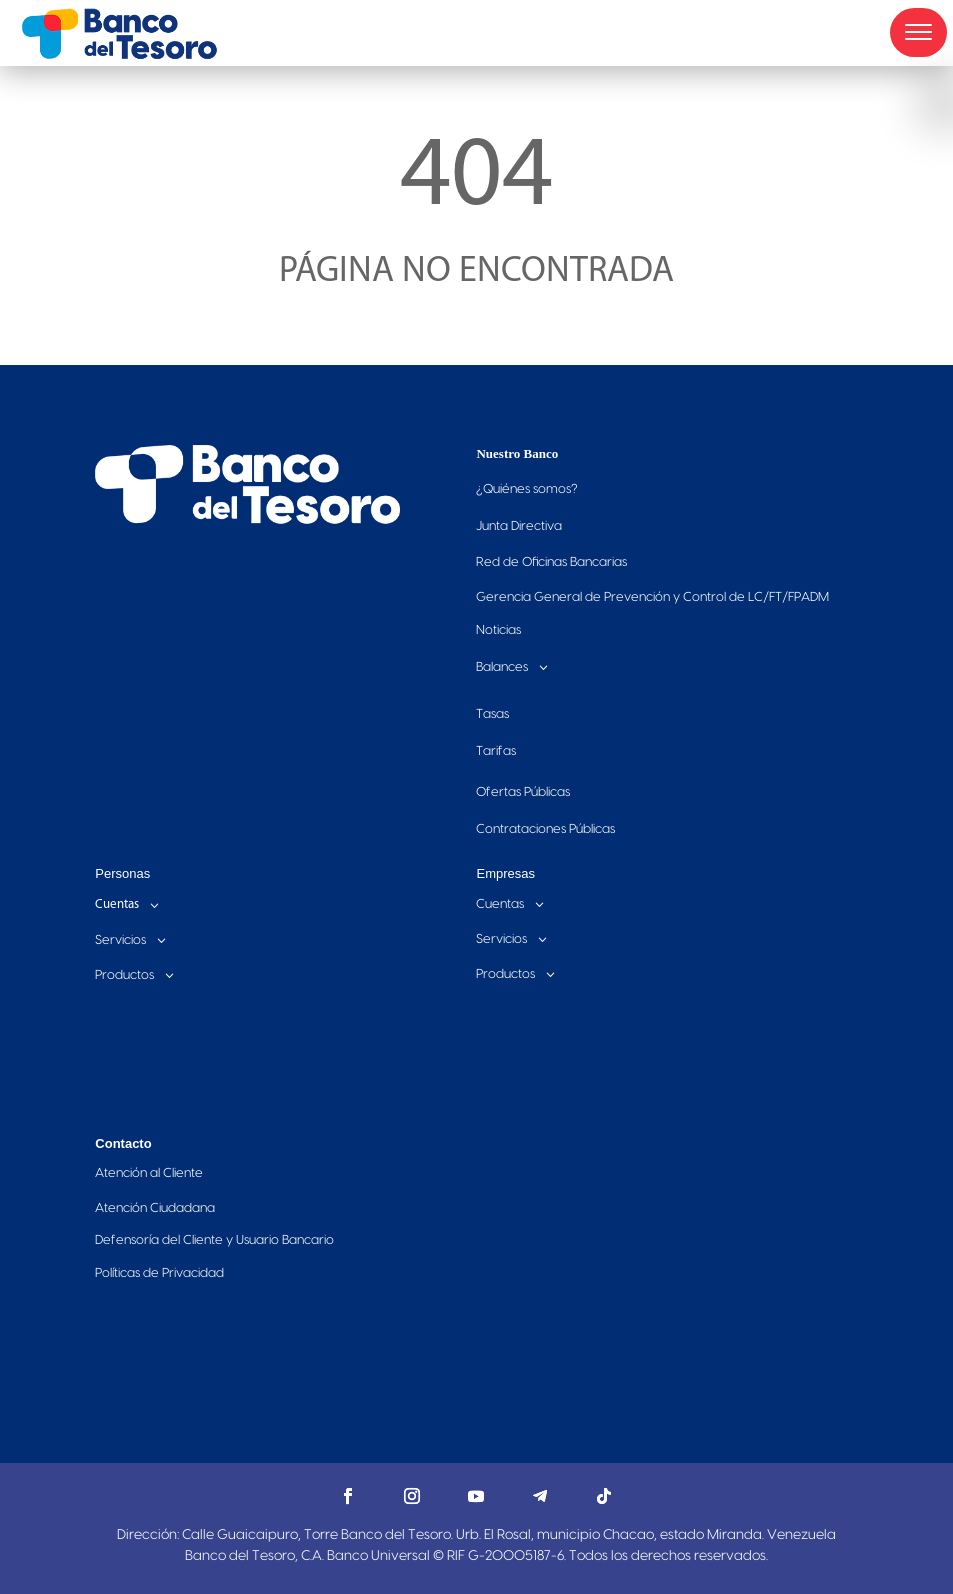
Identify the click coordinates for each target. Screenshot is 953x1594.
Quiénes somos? (527, 489)
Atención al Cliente (149, 1173)
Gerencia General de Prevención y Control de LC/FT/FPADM (652, 597)
